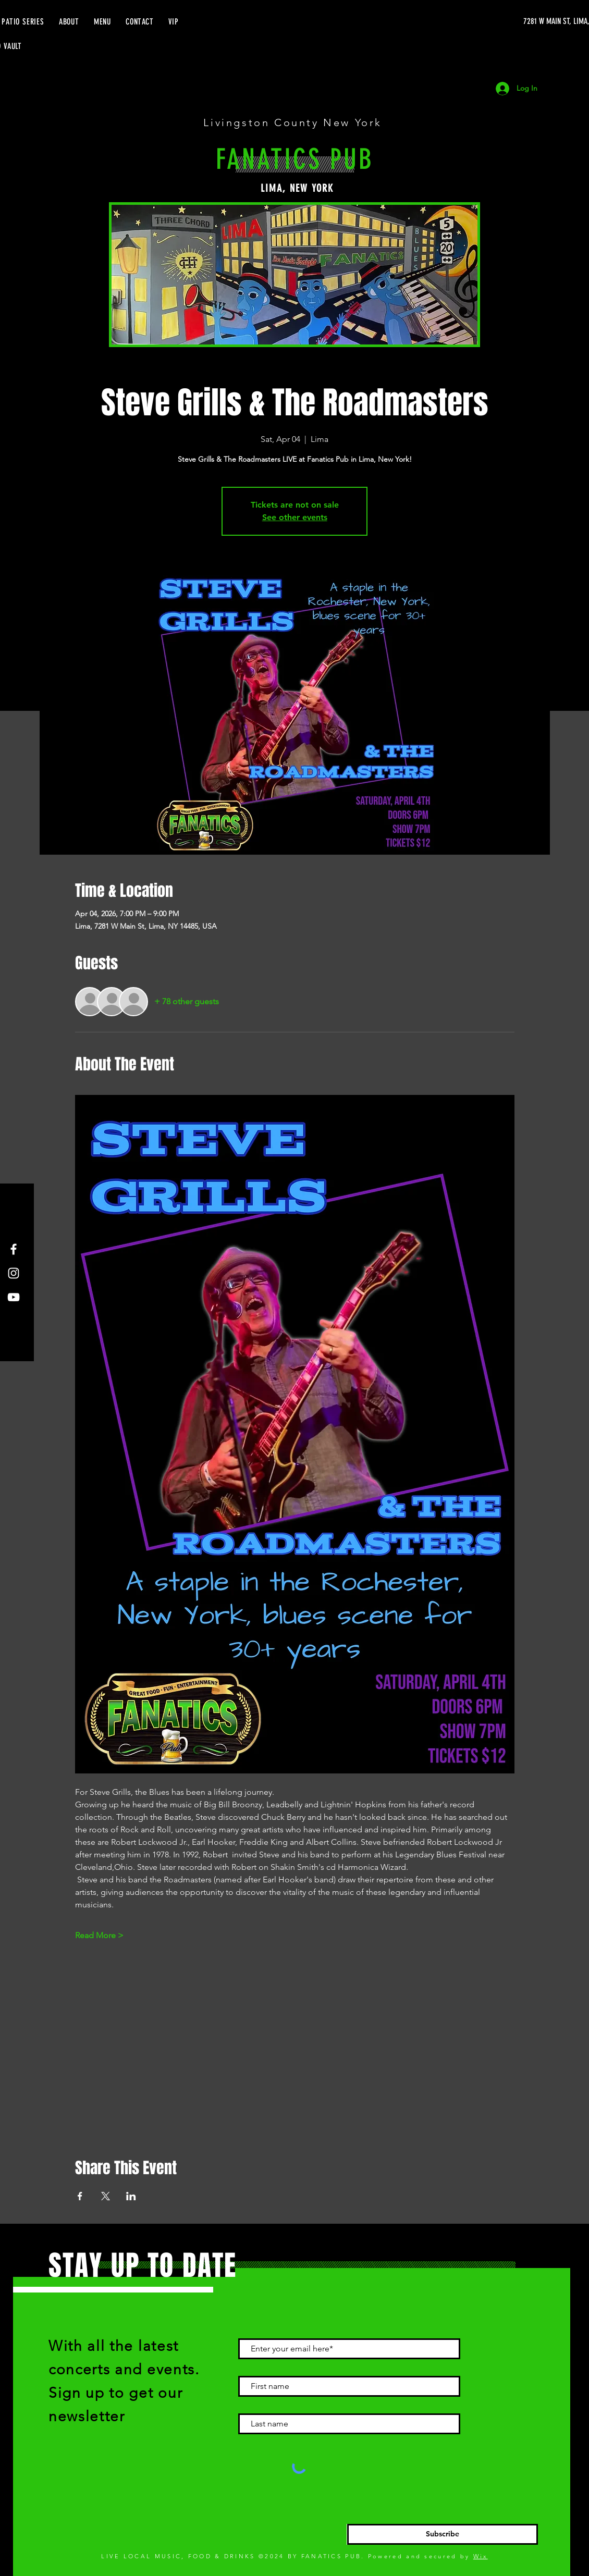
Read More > (99, 1935)
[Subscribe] (442, 2534)
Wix (480, 2556)
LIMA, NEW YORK (297, 188)
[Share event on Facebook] (80, 2196)
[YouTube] (13, 1297)
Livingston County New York (294, 122)
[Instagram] (13, 1273)
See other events (294, 517)
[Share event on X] (106, 2196)
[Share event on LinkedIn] (131, 2196)
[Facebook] (13, 1249)
